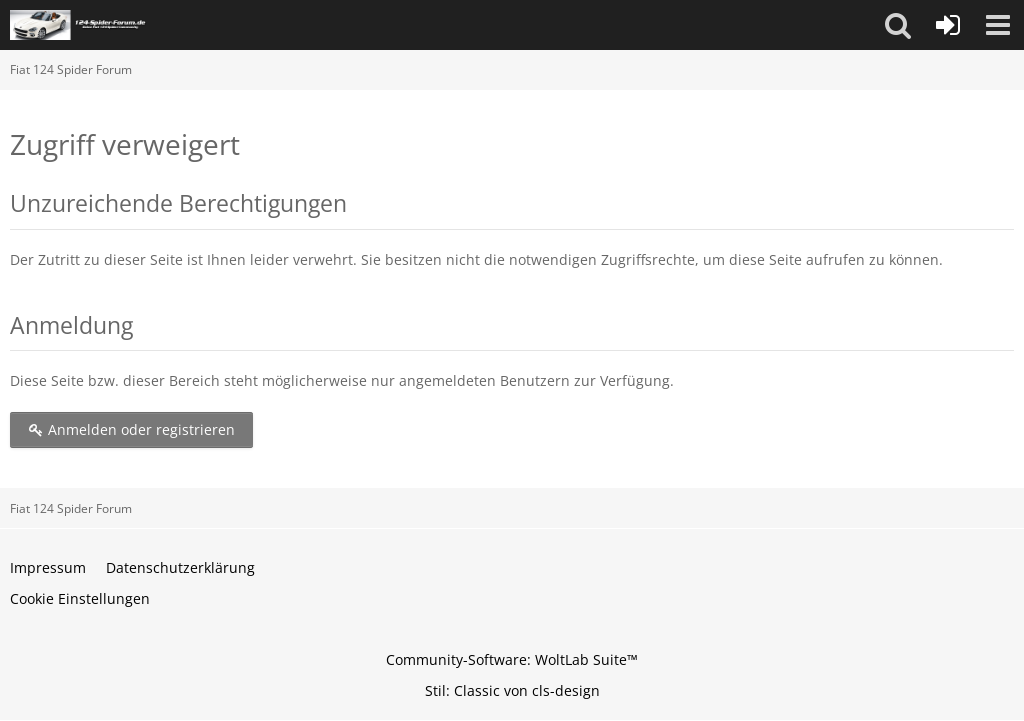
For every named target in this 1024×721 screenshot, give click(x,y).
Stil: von (512, 690)
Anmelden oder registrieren (131, 429)
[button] (898, 25)
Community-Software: (512, 659)
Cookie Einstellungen (80, 598)
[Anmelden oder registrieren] (948, 25)
